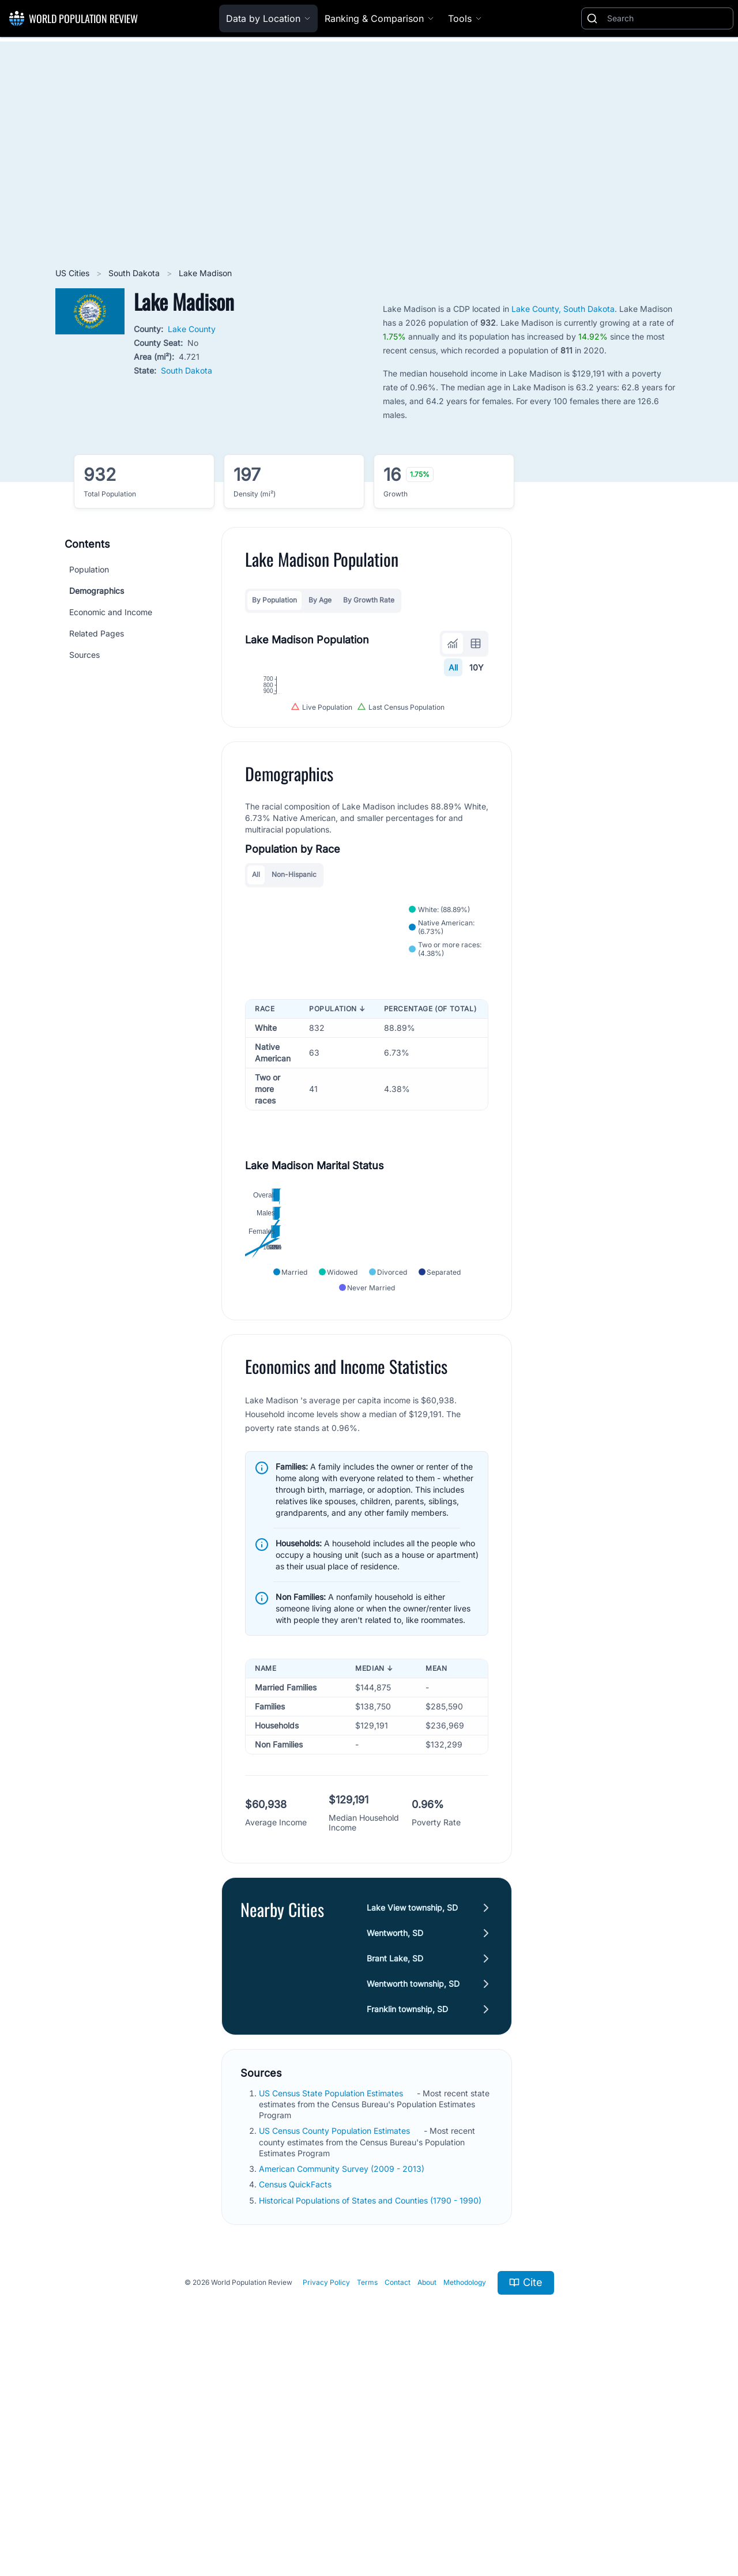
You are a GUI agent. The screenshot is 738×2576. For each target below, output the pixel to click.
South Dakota (135, 273)
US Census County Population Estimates (335, 2339)
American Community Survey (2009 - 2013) (343, 2377)
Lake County (192, 329)
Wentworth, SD (395, 2140)
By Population (274, 600)
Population (89, 569)
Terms (367, 2490)
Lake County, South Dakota (563, 309)
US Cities (73, 273)
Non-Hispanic (294, 1019)
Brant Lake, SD (395, 2166)
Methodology (464, 2490)
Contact (398, 2490)
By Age (320, 600)
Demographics (96, 591)
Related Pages (96, 633)
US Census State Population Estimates (332, 2301)
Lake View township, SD (412, 2115)
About (426, 2490)
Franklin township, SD (407, 2216)
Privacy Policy (326, 2490)
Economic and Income (110, 612)
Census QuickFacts (296, 2392)
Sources (84, 655)
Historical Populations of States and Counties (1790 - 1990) (371, 2408)
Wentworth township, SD (413, 2191)
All (453, 667)
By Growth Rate (368, 600)
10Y (476, 667)
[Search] (668, 18)
